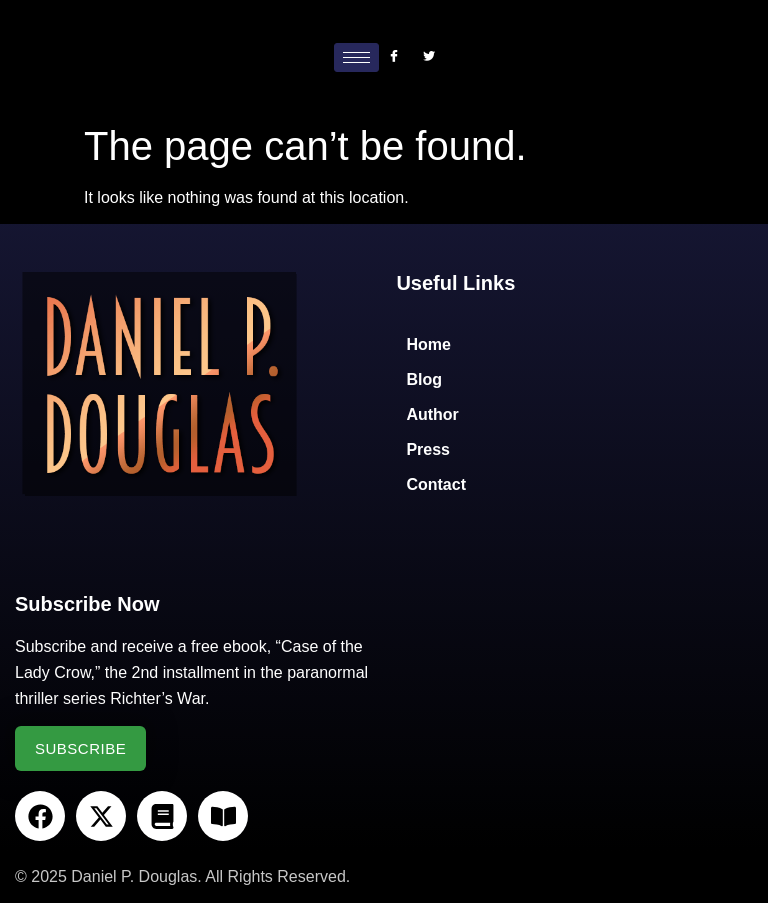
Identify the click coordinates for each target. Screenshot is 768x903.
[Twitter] (429, 57)
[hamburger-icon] (356, 57)
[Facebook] (394, 57)
